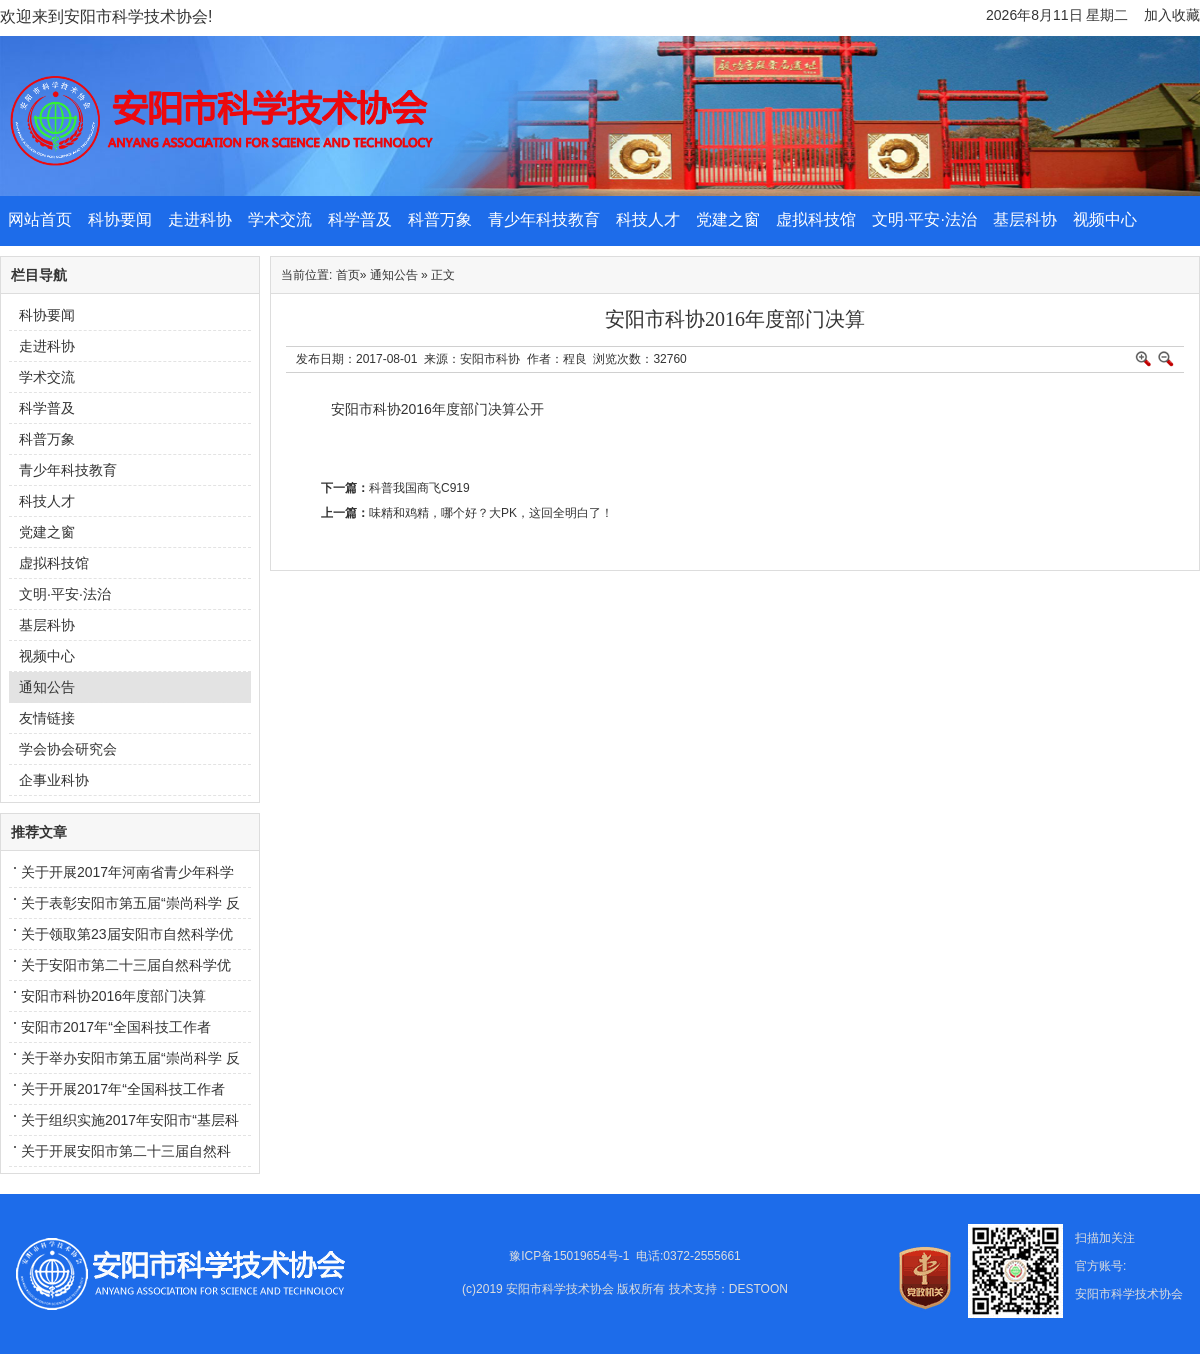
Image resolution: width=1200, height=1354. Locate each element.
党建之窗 (728, 219)
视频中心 (1105, 219)
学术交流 (280, 219)
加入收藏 (1172, 15)
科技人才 (648, 219)
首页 (348, 275)
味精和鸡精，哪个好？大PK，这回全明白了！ (491, 513)
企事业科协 (54, 780)
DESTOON (758, 1289)
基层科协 (1025, 219)
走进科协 (200, 219)
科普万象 (440, 219)
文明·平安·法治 (924, 219)
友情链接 (47, 718)
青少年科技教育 (544, 219)
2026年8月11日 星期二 (1057, 15)
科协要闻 (120, 219)
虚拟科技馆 (816, 219)
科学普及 (360, 219)
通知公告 (47, 687)
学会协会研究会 (68, 749)
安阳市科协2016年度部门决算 (113, 996)
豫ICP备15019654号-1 (569, 1256)
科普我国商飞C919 (419, 488)
